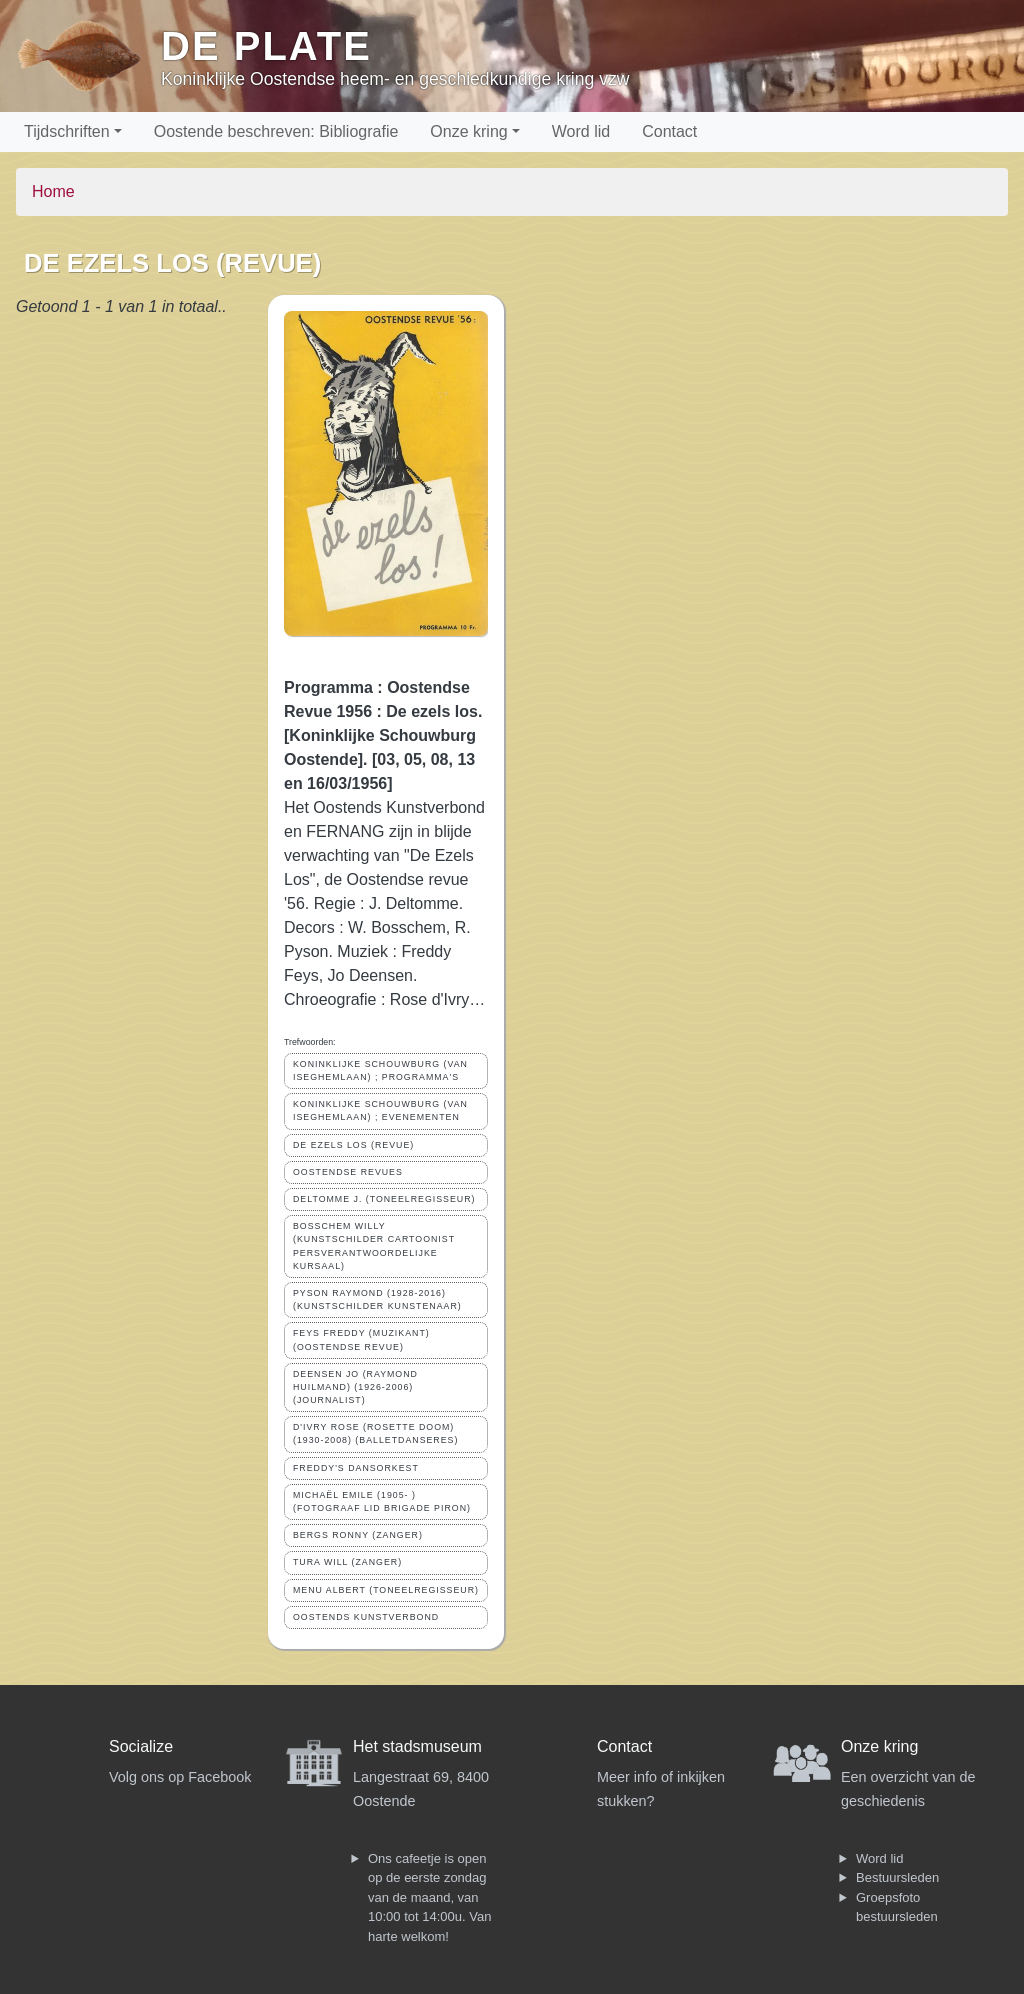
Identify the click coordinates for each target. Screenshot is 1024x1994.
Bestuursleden (897, 1877)
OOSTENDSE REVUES (348, 1172)
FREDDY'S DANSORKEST (356, 1468)
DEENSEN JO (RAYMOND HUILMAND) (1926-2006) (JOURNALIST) (355, 1387)
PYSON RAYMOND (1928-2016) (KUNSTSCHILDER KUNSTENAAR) (377, 1299)
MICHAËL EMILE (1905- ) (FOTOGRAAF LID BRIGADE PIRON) (382, 1501)
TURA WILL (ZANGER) (347, 1562)
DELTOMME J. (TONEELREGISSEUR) (384, 1199)
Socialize (141, 1746)
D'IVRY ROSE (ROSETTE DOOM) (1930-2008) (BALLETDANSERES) (375, 1433)
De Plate (266, 46)
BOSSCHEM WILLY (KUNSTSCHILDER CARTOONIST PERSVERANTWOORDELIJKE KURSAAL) (374, 1246)
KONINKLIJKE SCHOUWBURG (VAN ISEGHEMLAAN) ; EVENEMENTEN (380, 1110)
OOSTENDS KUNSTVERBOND (366, 1617)
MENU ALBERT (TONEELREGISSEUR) (386, 1590)
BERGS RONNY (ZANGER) (358, 1535)
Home (53, 191)
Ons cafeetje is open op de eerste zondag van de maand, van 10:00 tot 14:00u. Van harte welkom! (429, 1897)
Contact (669, 131)
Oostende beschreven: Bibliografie (276, 131)
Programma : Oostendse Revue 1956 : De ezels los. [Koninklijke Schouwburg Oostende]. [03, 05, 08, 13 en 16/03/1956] (383, 735)
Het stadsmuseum (417, 1746)
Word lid (581, 131)
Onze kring (468, 131)
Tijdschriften (67, 131)
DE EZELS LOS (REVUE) (353, 1145)
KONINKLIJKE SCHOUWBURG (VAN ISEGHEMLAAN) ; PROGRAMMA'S (380, 1070)
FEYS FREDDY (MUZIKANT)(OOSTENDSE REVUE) (361, 1339)
